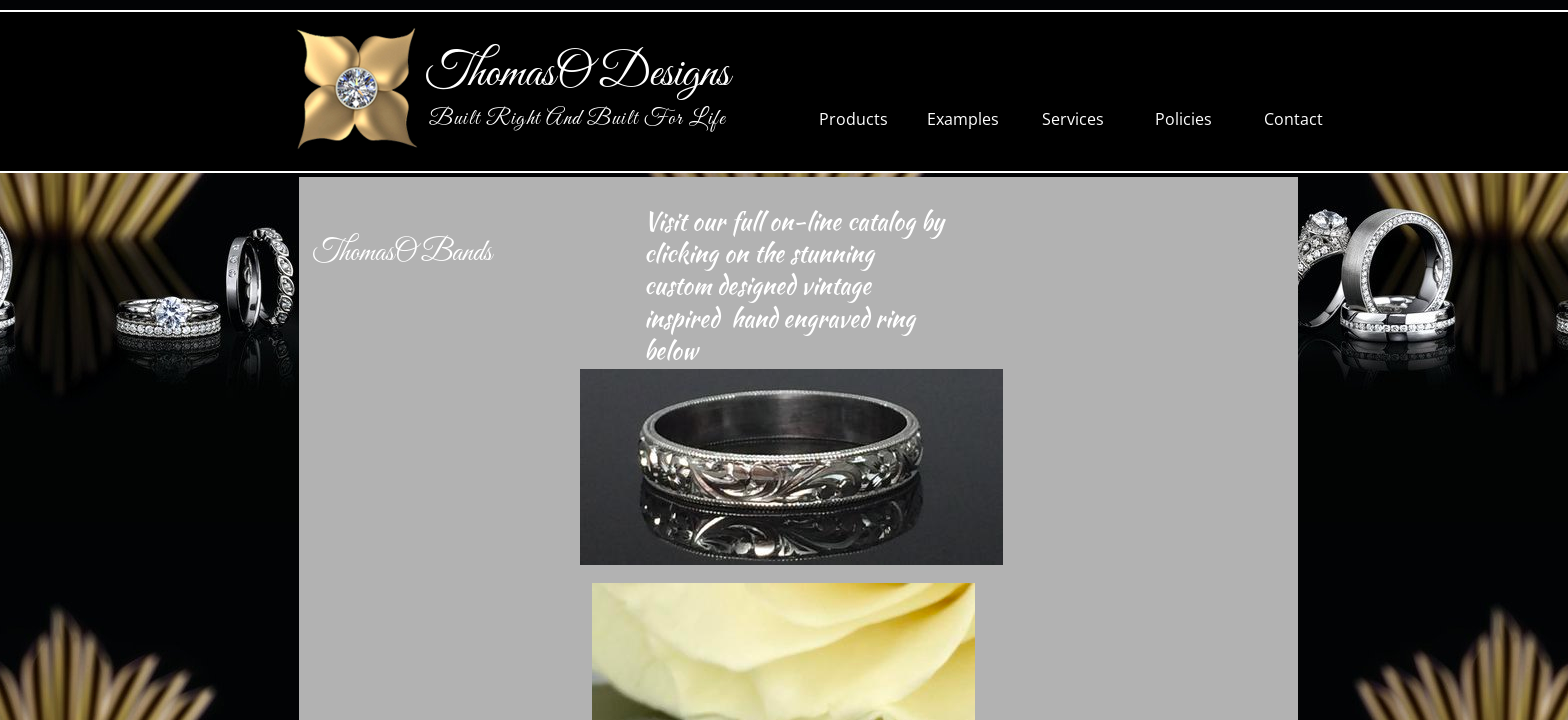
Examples (963, 119)
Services (1073, 119)
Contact (1293, 119)
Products (853, 119)
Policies (1183, 119)
